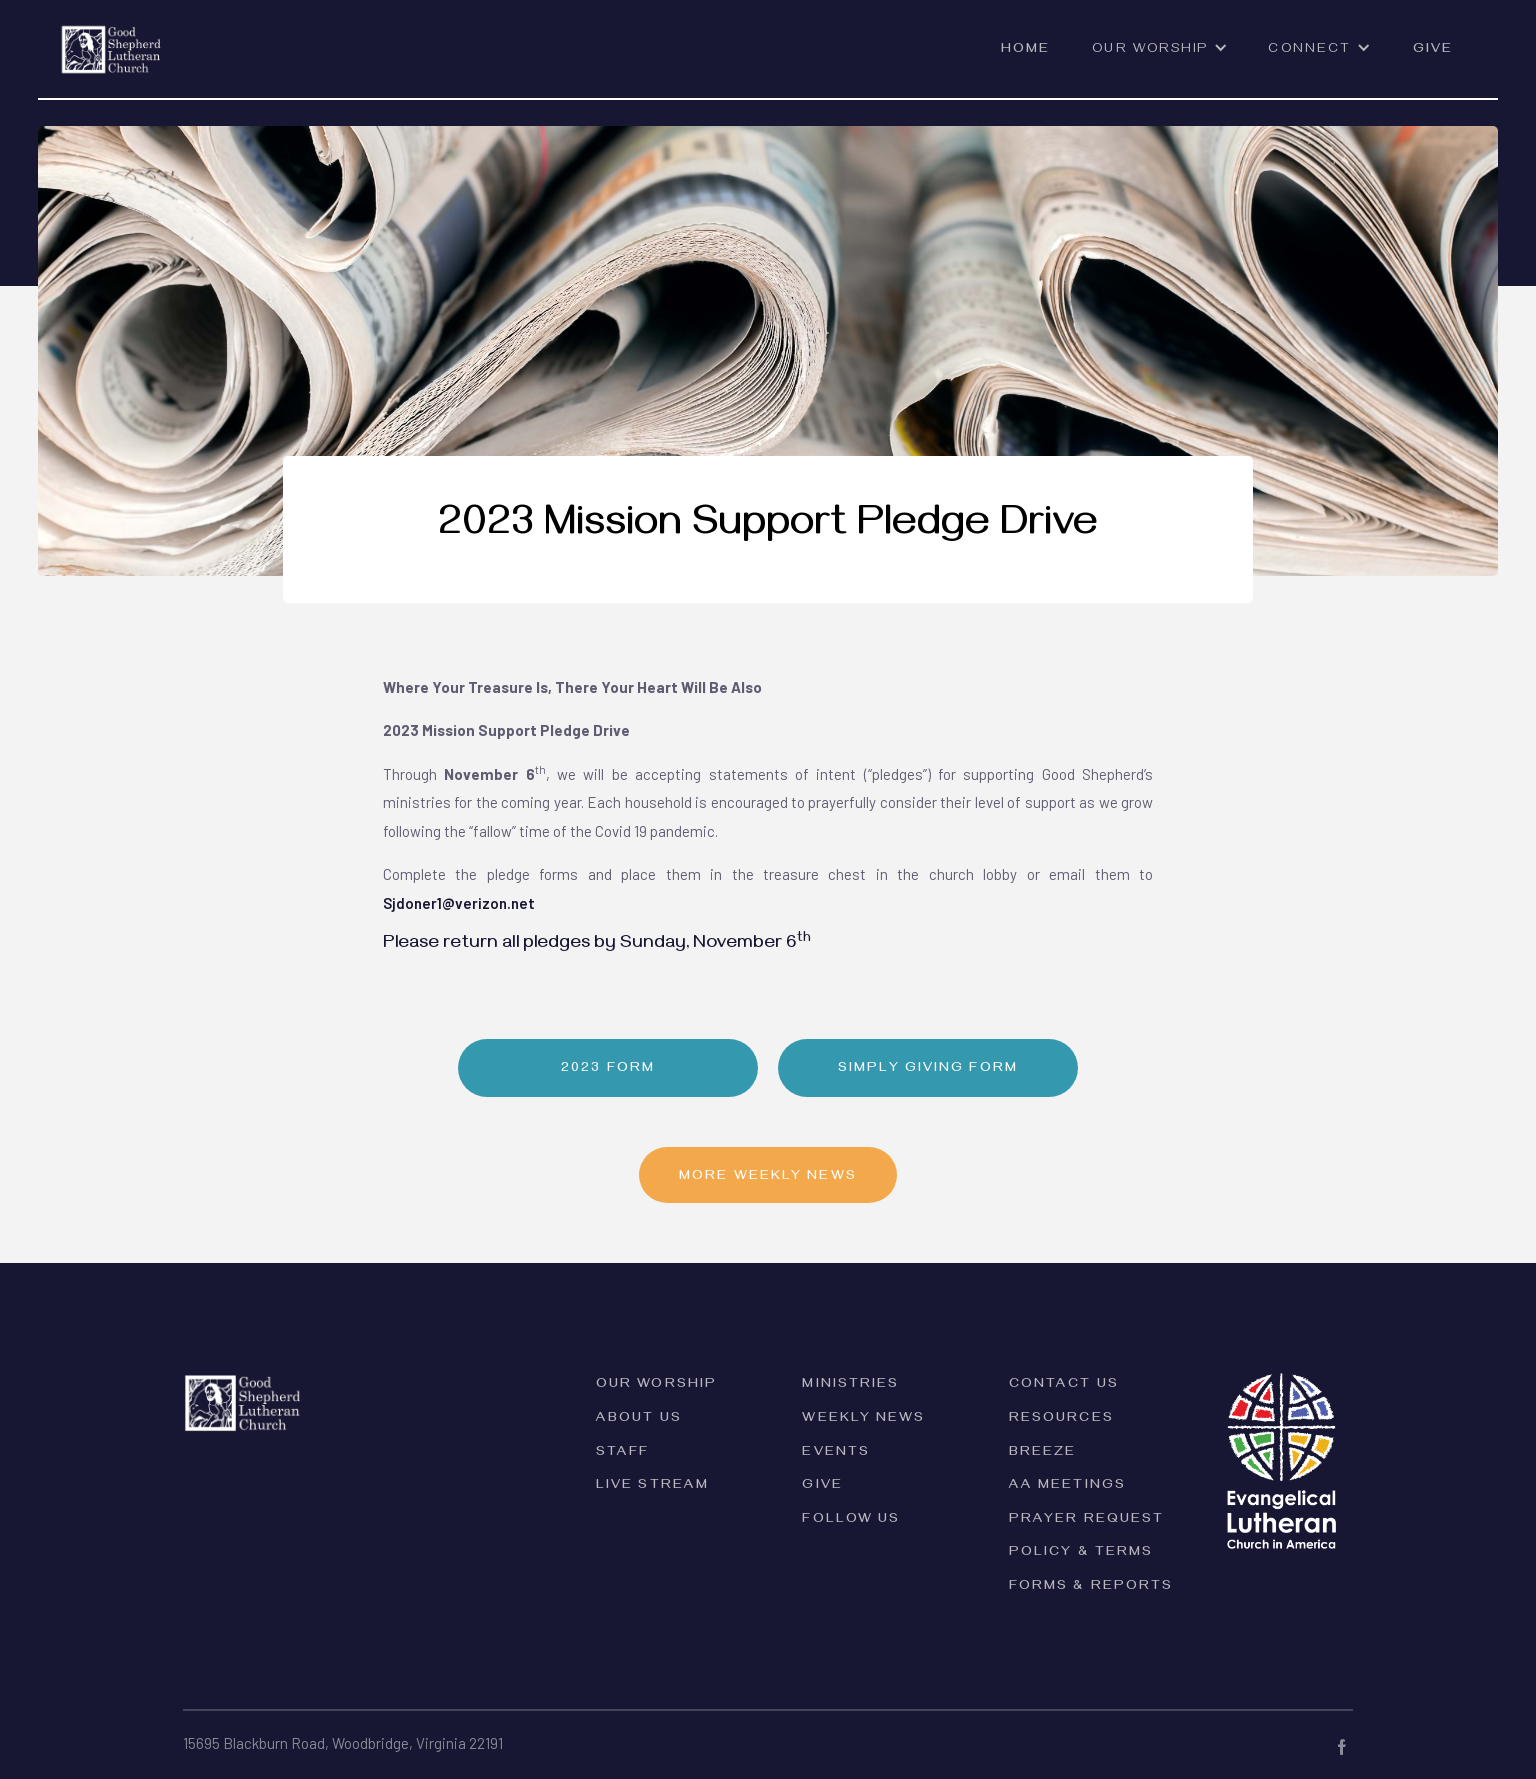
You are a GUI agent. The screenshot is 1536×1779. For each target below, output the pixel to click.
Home (1025, 50)
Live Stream (652, 1486)
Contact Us (1064, 1385)
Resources (1061, 1419)
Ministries (850, 1385)
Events (836, 1453)
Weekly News (863, 1419)
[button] (1160, 59)
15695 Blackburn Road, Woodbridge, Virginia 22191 (343, 1743)
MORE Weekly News (768, 1177)
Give (1433, 50)
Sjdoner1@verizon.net (459, 903)
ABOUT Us (639, 1419)
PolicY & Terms (1081, 1553)
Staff (623, 1453)
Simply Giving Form (928, 1069)
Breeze (1043, 1453)
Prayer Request (1086, 1520)
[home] (111, 37)
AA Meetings (1067, 1486)
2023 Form (608, 1069)
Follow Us (851, 1520)
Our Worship (656, 1385)
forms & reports (1091, 1587)
